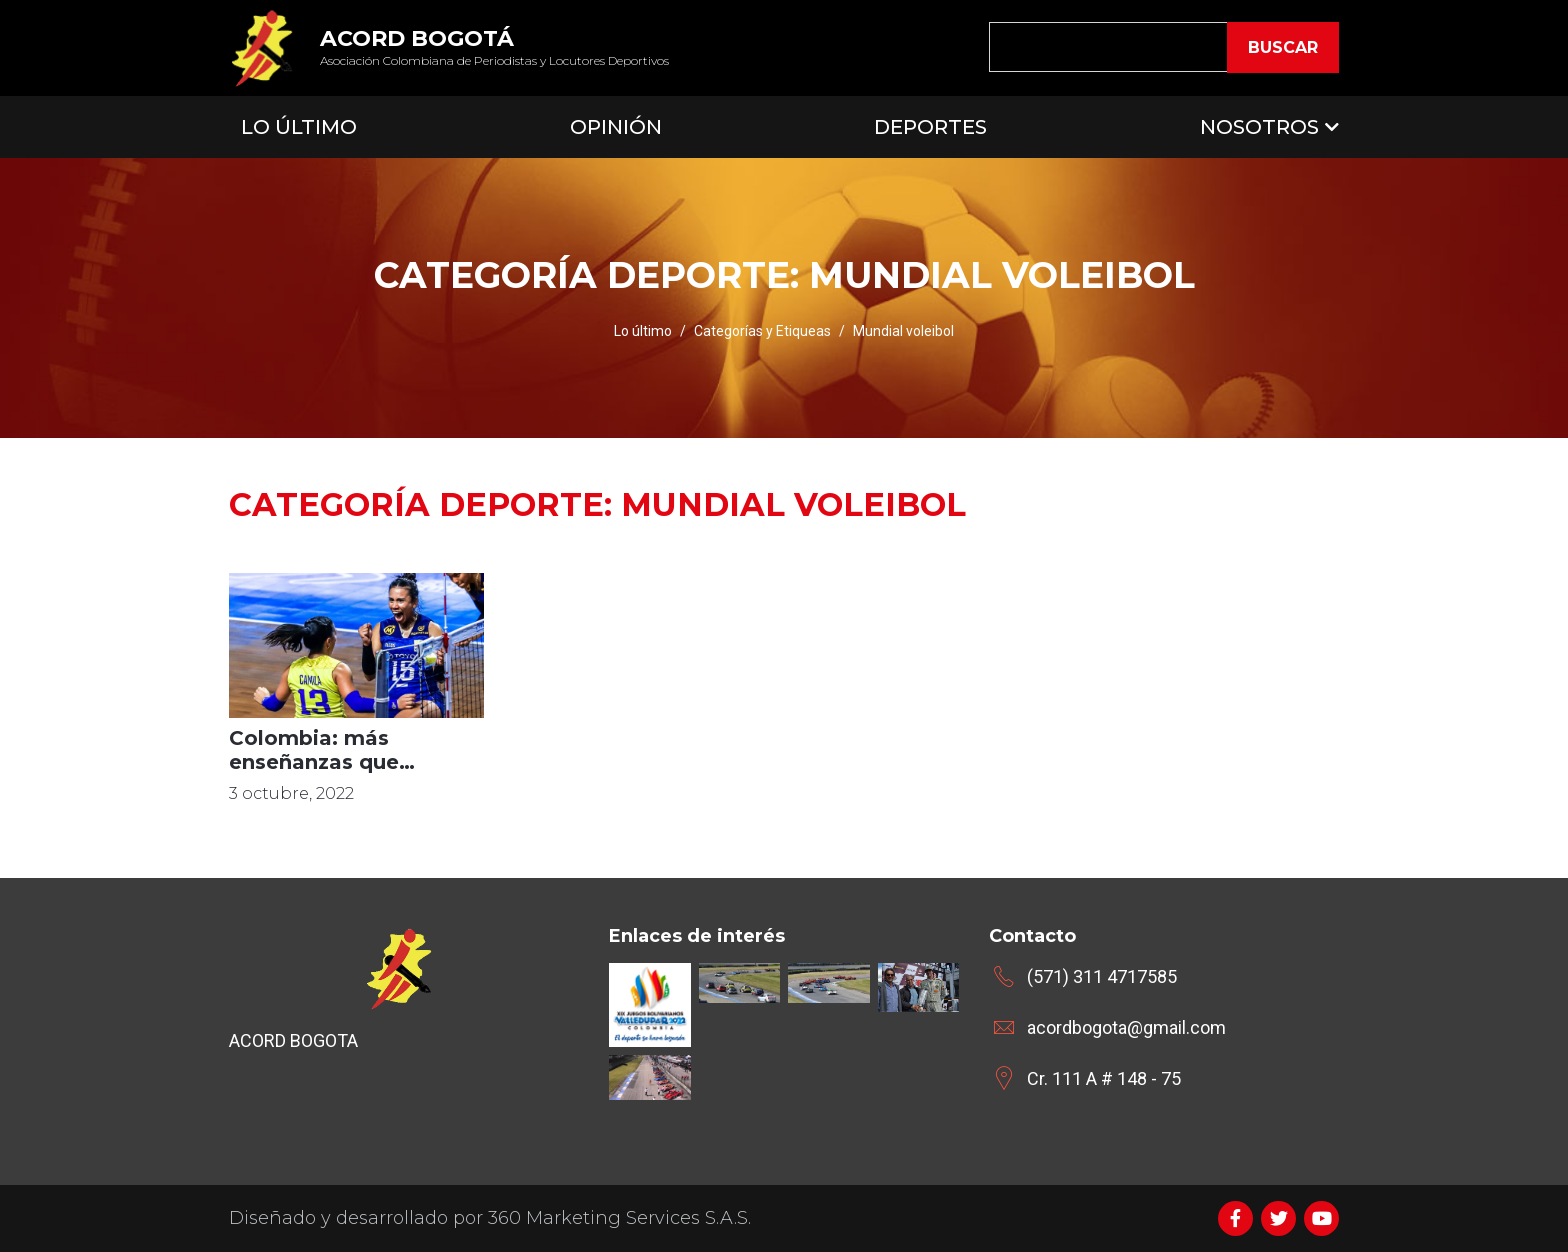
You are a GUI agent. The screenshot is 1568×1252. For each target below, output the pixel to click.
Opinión (616, 127)
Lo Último (299, 127)
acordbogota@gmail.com (1126, 1027)
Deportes (930, 127)
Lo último (643, 331)
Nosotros (1259, 127)
